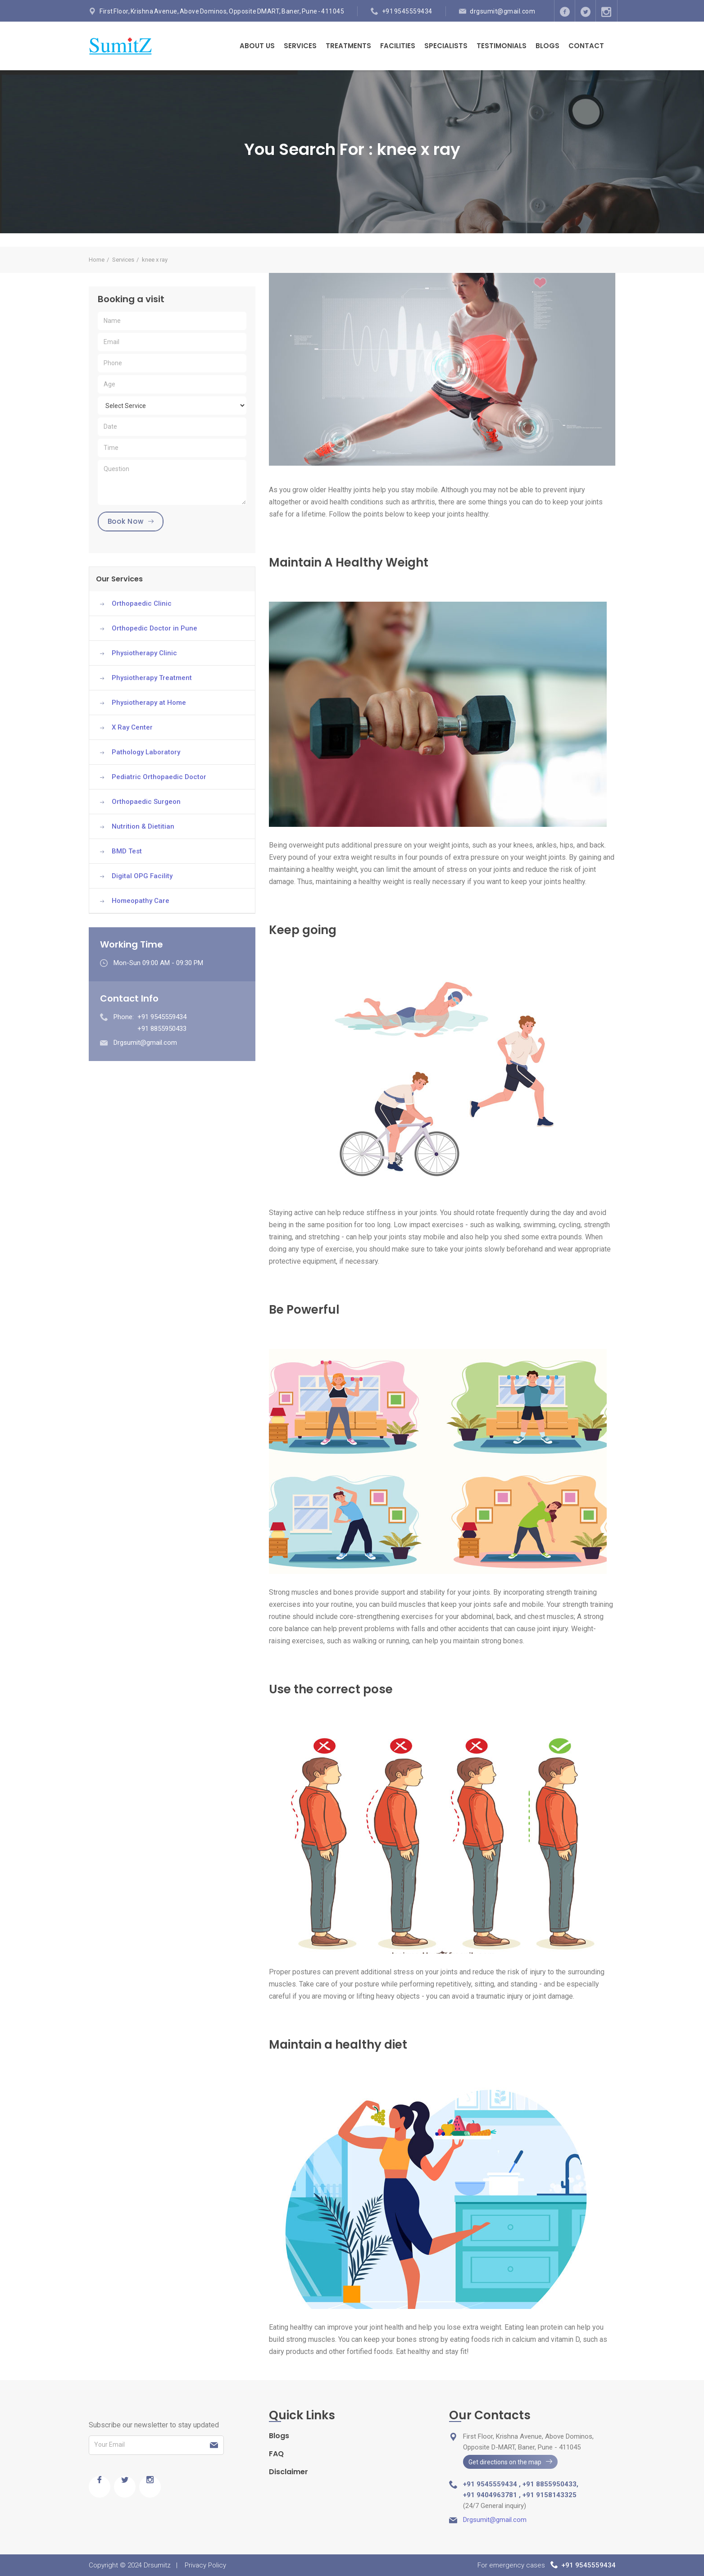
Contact (586, 45)
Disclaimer (288, 2472)
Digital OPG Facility (142, 876)
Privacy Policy (205, 2565)
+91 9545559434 (407, 11)
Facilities (397, 45)
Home (96, 259)
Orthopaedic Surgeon (146, 802)
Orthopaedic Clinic (142, 603)
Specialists (446, 45)
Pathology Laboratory (146, 752)
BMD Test (127, 851)
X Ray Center (132, 727)
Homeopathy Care (140, 901)
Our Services (119, 579)
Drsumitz (157, 2565)
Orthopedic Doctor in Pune (154, 628)
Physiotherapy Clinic (144, 653)
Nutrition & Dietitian (143, 826)
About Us (257, 45)
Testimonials (502, 45)
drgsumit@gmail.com (502, 11)
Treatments (348, 45)
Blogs (547, 45)
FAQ (276, 2454)
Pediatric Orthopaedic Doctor (159, 777)
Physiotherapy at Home (149, 702)
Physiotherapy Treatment (152, 678)
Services (300, 45)
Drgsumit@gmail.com (145, 1043)
